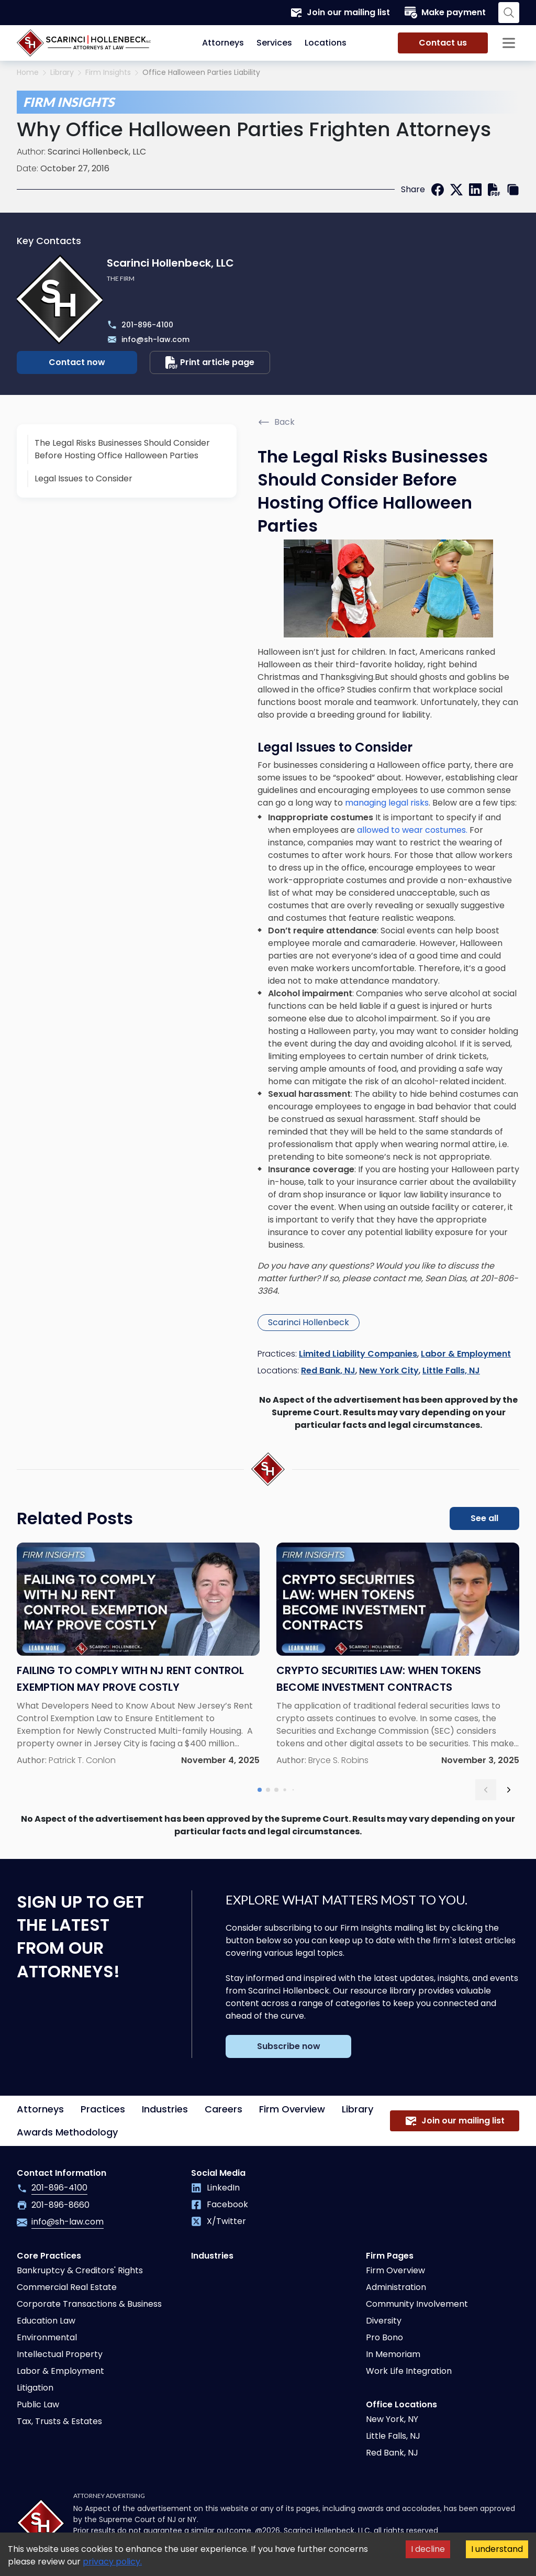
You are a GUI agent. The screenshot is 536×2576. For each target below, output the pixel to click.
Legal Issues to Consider (83, 478)
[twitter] (456, 189)
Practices (103, 2109)
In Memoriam (393, 2354)
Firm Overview (292, 2109)
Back (276, 422)
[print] (494, 189)
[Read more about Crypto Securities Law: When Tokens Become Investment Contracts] (397, 1655)
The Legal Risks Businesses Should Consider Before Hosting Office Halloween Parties (122, 449)
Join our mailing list (340, 12)
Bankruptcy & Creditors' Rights (80, 2270)
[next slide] (508, 1789)
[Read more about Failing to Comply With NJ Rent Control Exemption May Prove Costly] (138, 1655)
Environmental (47, 2337)
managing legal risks (387, 803)
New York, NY (392, 2419)
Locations (326, 43)
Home (28, 72)
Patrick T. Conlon (82, 1760)
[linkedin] (475, 189)
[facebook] (437, 189)
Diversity (383, 2321)
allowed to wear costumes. (411, 830)
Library (62, 72)
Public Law (38, 2404)
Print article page (209, 362)
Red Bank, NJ (328, 1370)
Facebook (219, 2204)
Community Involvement (417, 2304)
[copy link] (513, 189)
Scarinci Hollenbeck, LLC (97, 152)
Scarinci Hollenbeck (308, 1322)
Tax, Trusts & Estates (59, 2421)
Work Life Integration (409, 2371)
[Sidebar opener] (508, 42)
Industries (165, 2109)
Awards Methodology (67, 2132)
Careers (223, 2109)
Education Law (46, 2321)
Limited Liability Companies (358, 1354)
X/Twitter (218, 2221)
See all (484, 1518)
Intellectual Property (60, 2354)
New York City (389, 1370)
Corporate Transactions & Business (89, 2304)
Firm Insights (108, 72)
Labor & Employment (466, 1354)
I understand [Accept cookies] (497, 2549)
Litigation (35, 2388)
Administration (396, 2287)
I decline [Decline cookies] (428, 2549)
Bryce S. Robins (338, 1760)
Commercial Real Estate (67, 2287)
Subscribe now (288, 2046)
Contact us (443, 43)
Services (274, 43)
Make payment (445, 12)
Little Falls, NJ (451, 1370)
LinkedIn (215, 2188)
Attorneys (223, 43)
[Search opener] (508, 12)
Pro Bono (384, 2337)
